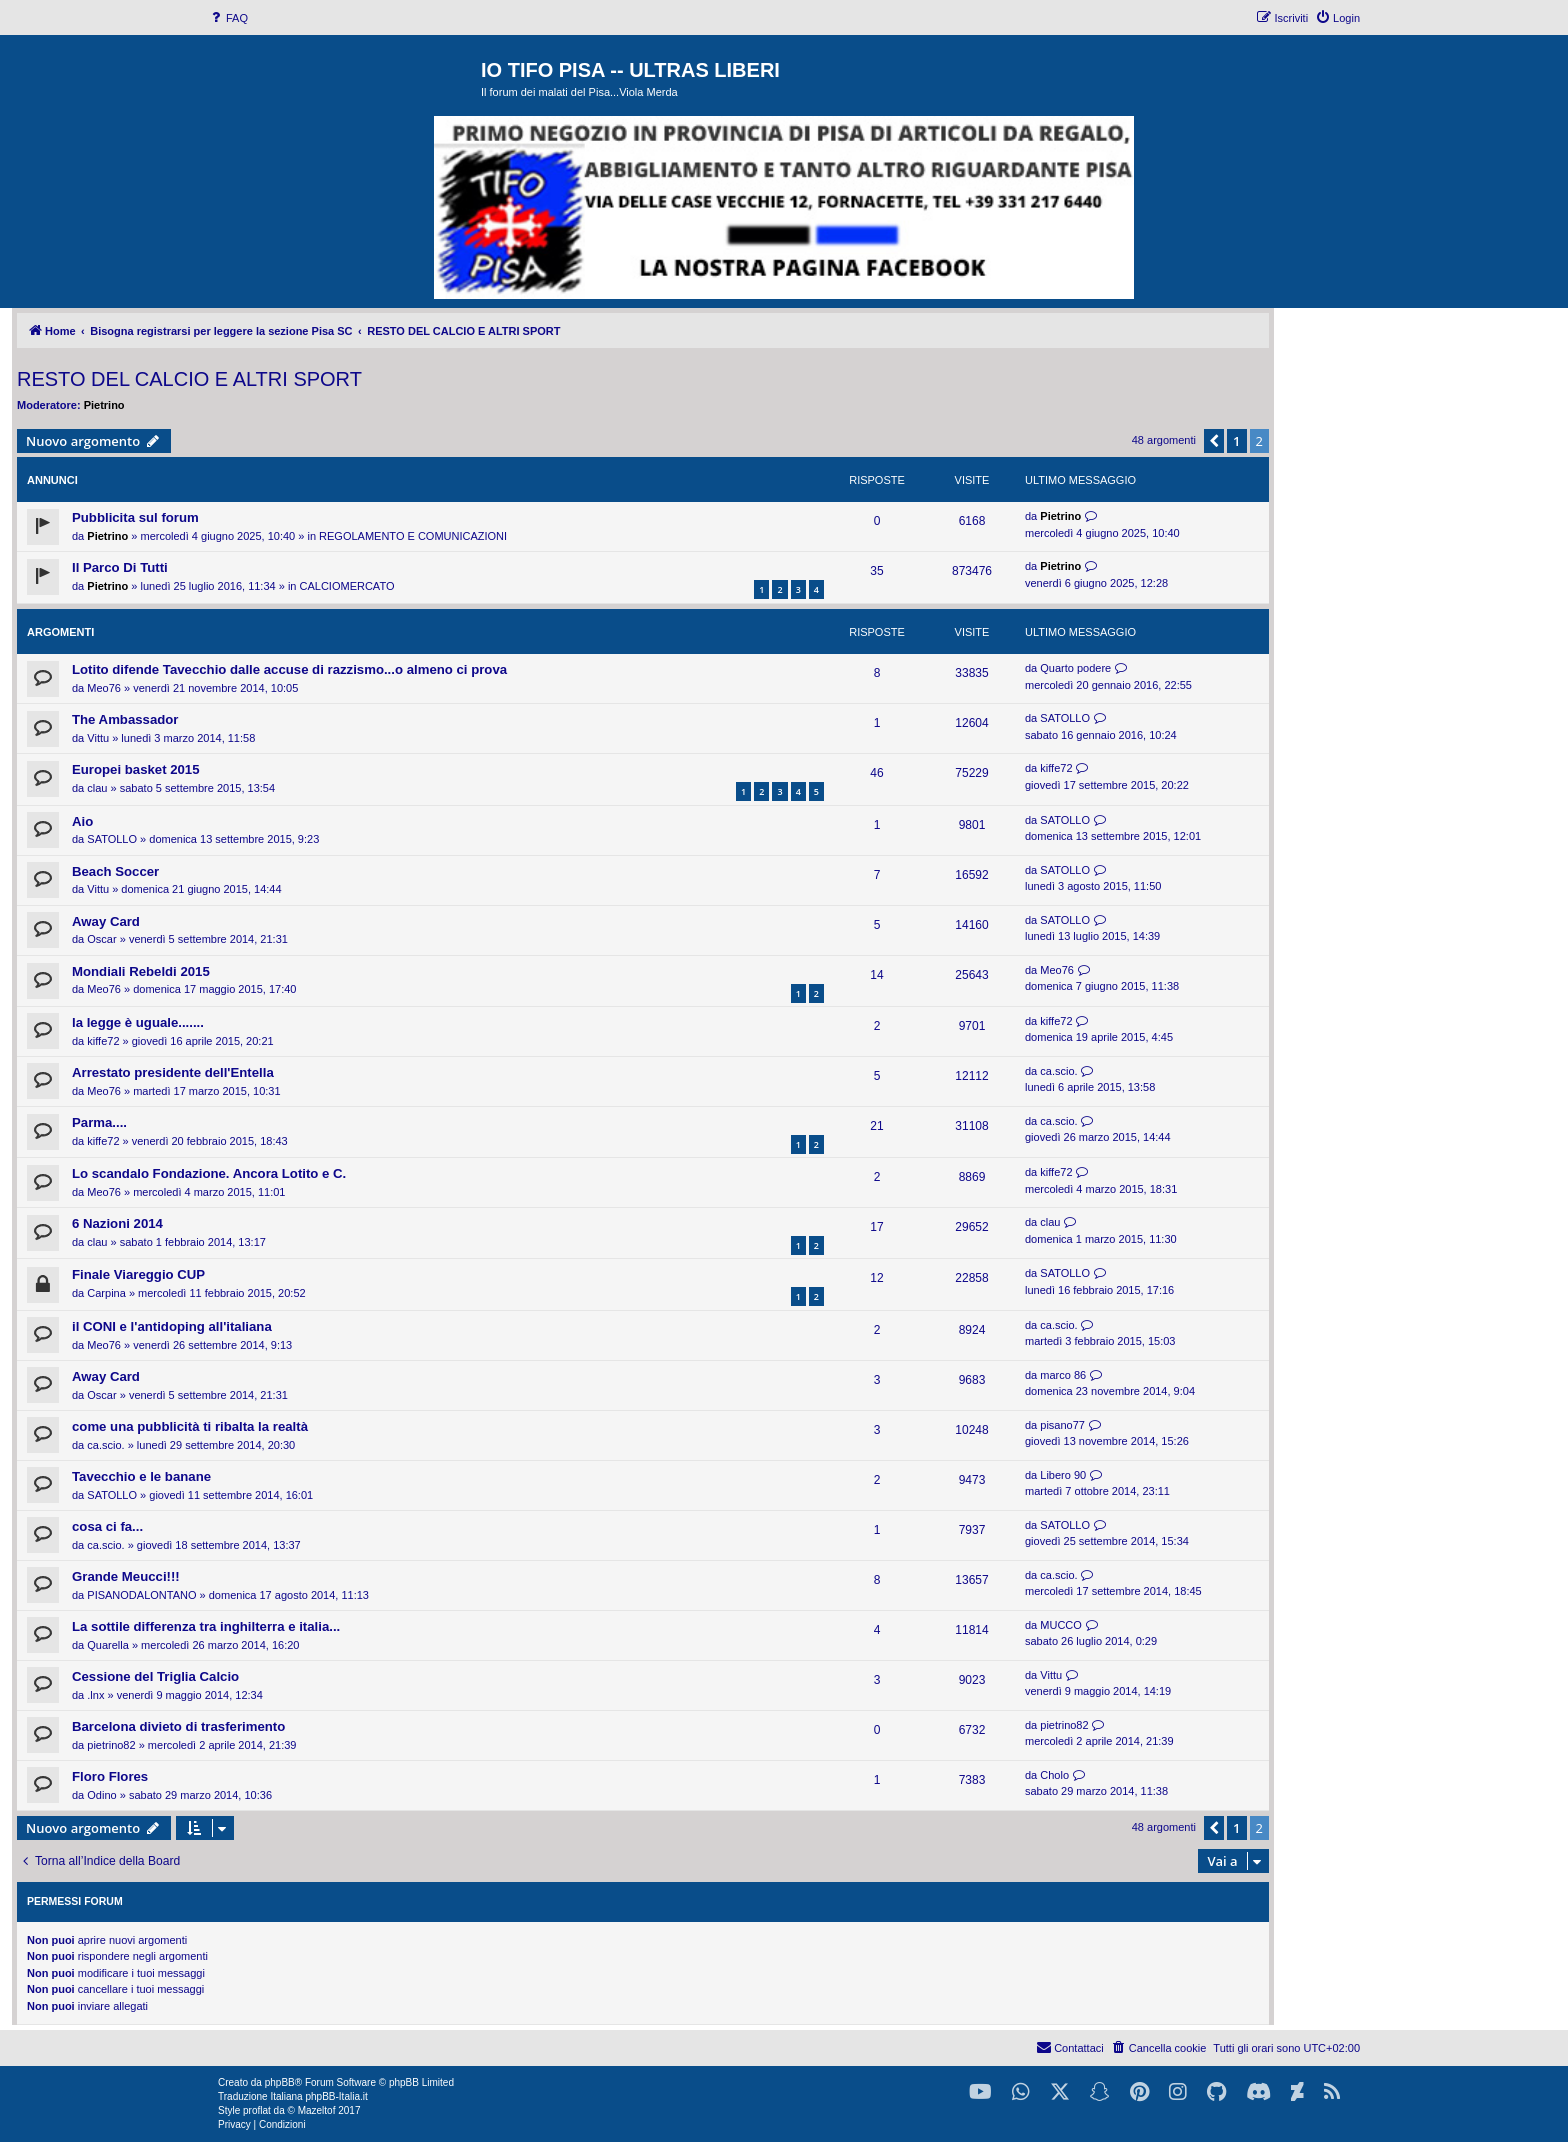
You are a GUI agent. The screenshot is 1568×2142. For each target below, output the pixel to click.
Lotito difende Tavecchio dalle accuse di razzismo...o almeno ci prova (289, 669)
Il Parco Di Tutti (120, 567)
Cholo (1054, 1775)
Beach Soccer (115, 871)
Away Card (106, 921)
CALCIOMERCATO (347, 586)
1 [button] (1236, 441)
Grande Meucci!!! (126, 1576)
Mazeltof (317, 2110)
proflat (257, 2110)
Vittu (98, 738)
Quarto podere (1075, 668)
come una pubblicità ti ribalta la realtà (190, 1426)
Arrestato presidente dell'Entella (173, 1072)
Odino (101, 1795)
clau (97, 788)
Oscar (101, 939)
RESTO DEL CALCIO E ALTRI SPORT (189, 379)
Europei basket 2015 (136, 769)
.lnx (95, 1695)
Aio (82, 821)
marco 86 (1063, 1375)
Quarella (108, 1645)
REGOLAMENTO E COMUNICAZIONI (413, 536)
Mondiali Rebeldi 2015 (141, 971)
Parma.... (99, 1122)
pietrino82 (111, 1745)
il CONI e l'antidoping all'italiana (172, 1326)
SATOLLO (1065, 718)
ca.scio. (1058, 1071)
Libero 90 (1063, 1475)
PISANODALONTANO (141, 1595)
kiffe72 (1056, 768)
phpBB (280, 2082)
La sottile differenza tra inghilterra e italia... (206, 1626)
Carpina (106, 1293)
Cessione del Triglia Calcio (155, 1676)
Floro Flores (110, 1776)
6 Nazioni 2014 (117, 1223)
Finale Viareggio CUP (138, 1274)
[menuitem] (228, 18)
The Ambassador (125, 719)
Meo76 (104, 688)
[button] (1214, 441)
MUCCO (1061, 1625)
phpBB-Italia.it (336, 2096)
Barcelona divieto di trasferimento (178, 1726)
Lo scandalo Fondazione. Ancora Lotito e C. (209, 1173)
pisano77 (1062, 1425)
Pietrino (104, 405)
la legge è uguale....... (138, 1022)
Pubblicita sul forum (135, 517)
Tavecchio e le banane (141, 1476)
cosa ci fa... (107, 1526)
